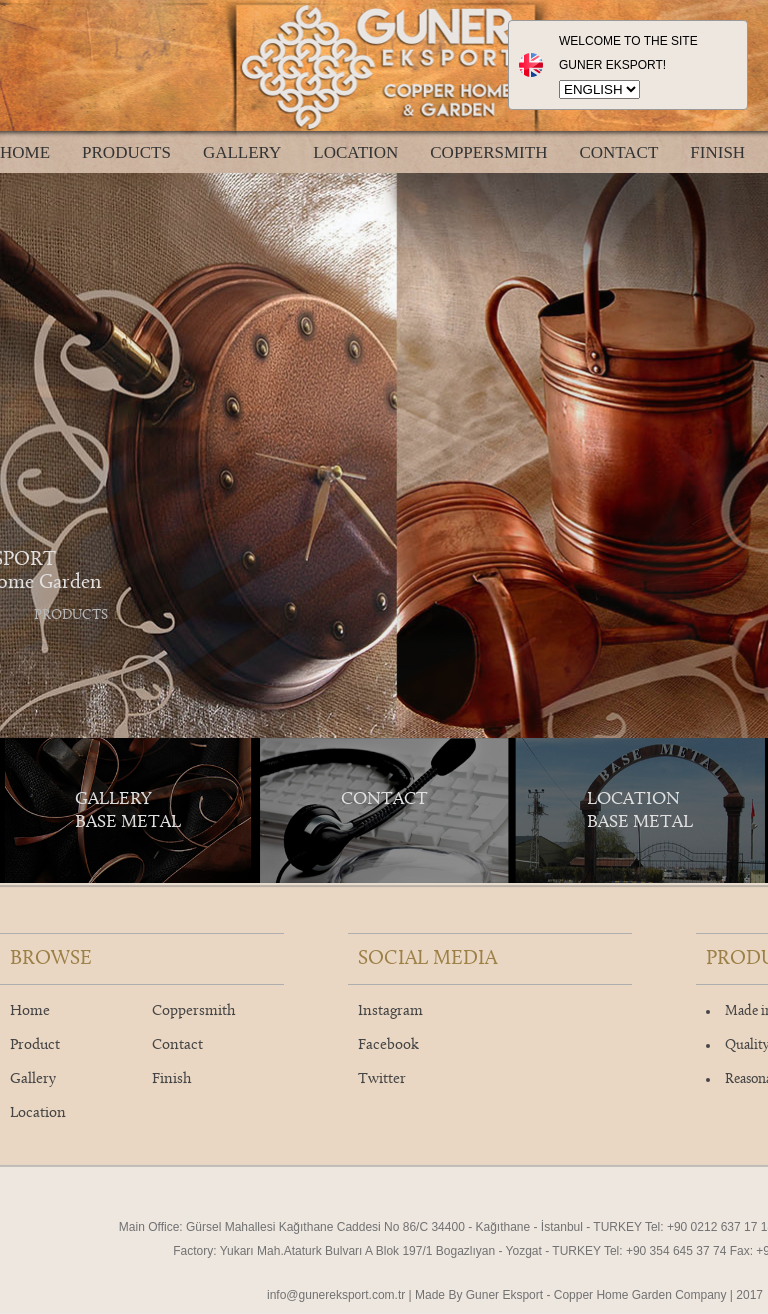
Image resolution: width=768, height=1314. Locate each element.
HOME (25, 152)
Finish (171, 1079)
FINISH (717, 152)
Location (38, 1113)
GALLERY (242, 152)
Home (30, 1011)
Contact (177, 1045)
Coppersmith (193, 1011)
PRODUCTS (126, 152)
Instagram (390, 1011)
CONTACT (618, 152)
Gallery (33, 1079)
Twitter (382, 1079)
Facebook (388, 1045)
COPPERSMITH (488, 152)
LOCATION (355, 152)
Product (35, 1045)
